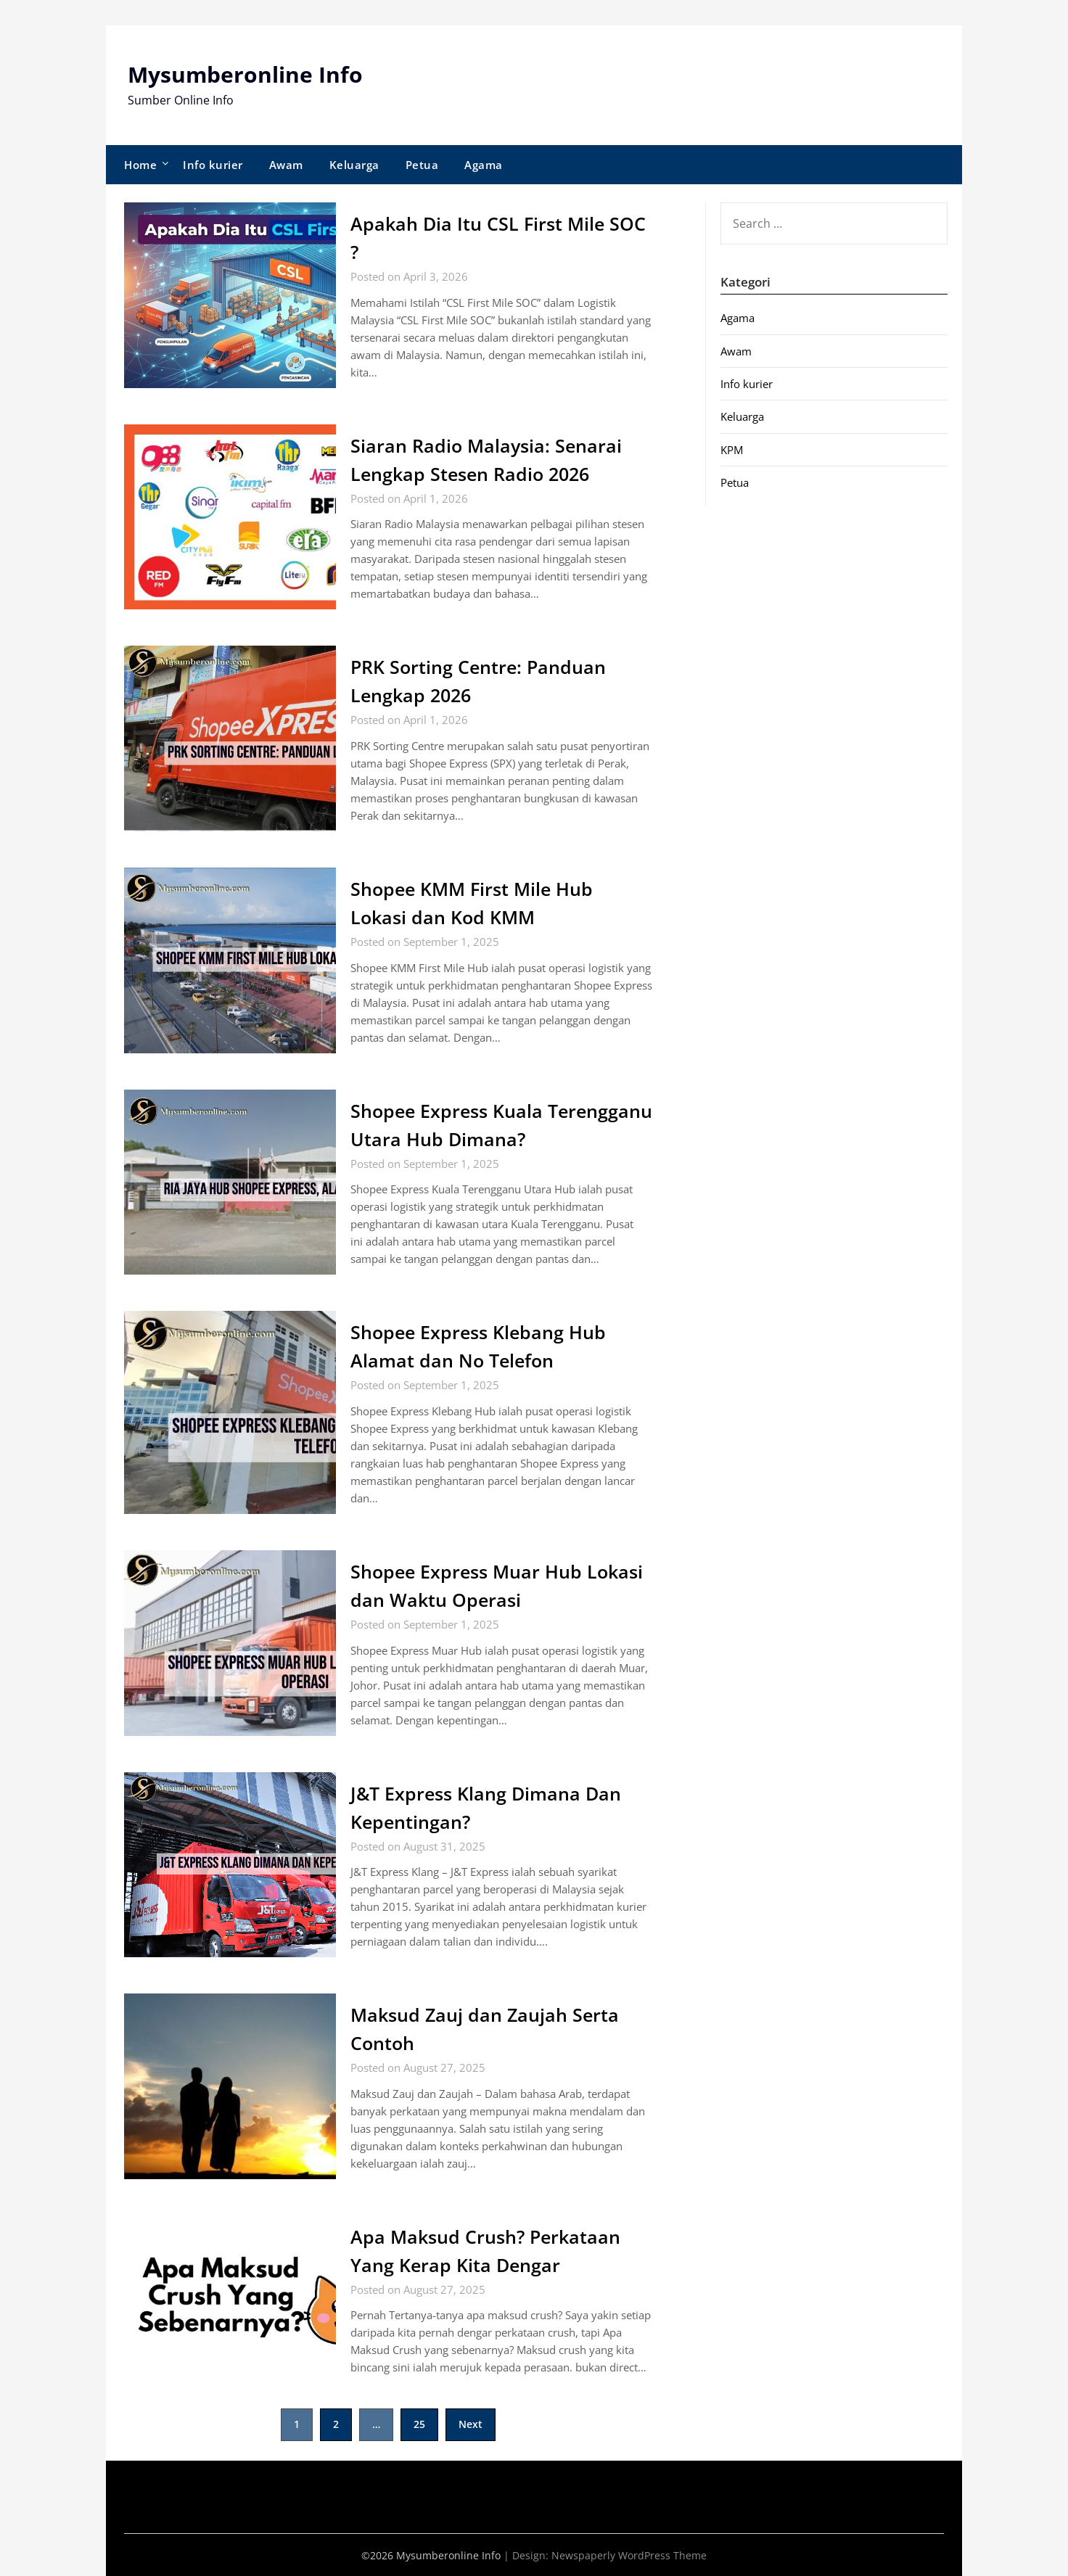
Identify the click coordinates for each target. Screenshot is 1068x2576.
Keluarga (354, 164)
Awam (286, 164)
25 (419, 2424)
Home (140, 164)
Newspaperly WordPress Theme (629, 2554)
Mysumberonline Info (245, 74)
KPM (731, 449)
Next (470, 2424)
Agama (483, 164)
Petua (422, 164)
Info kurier (213, 164)
